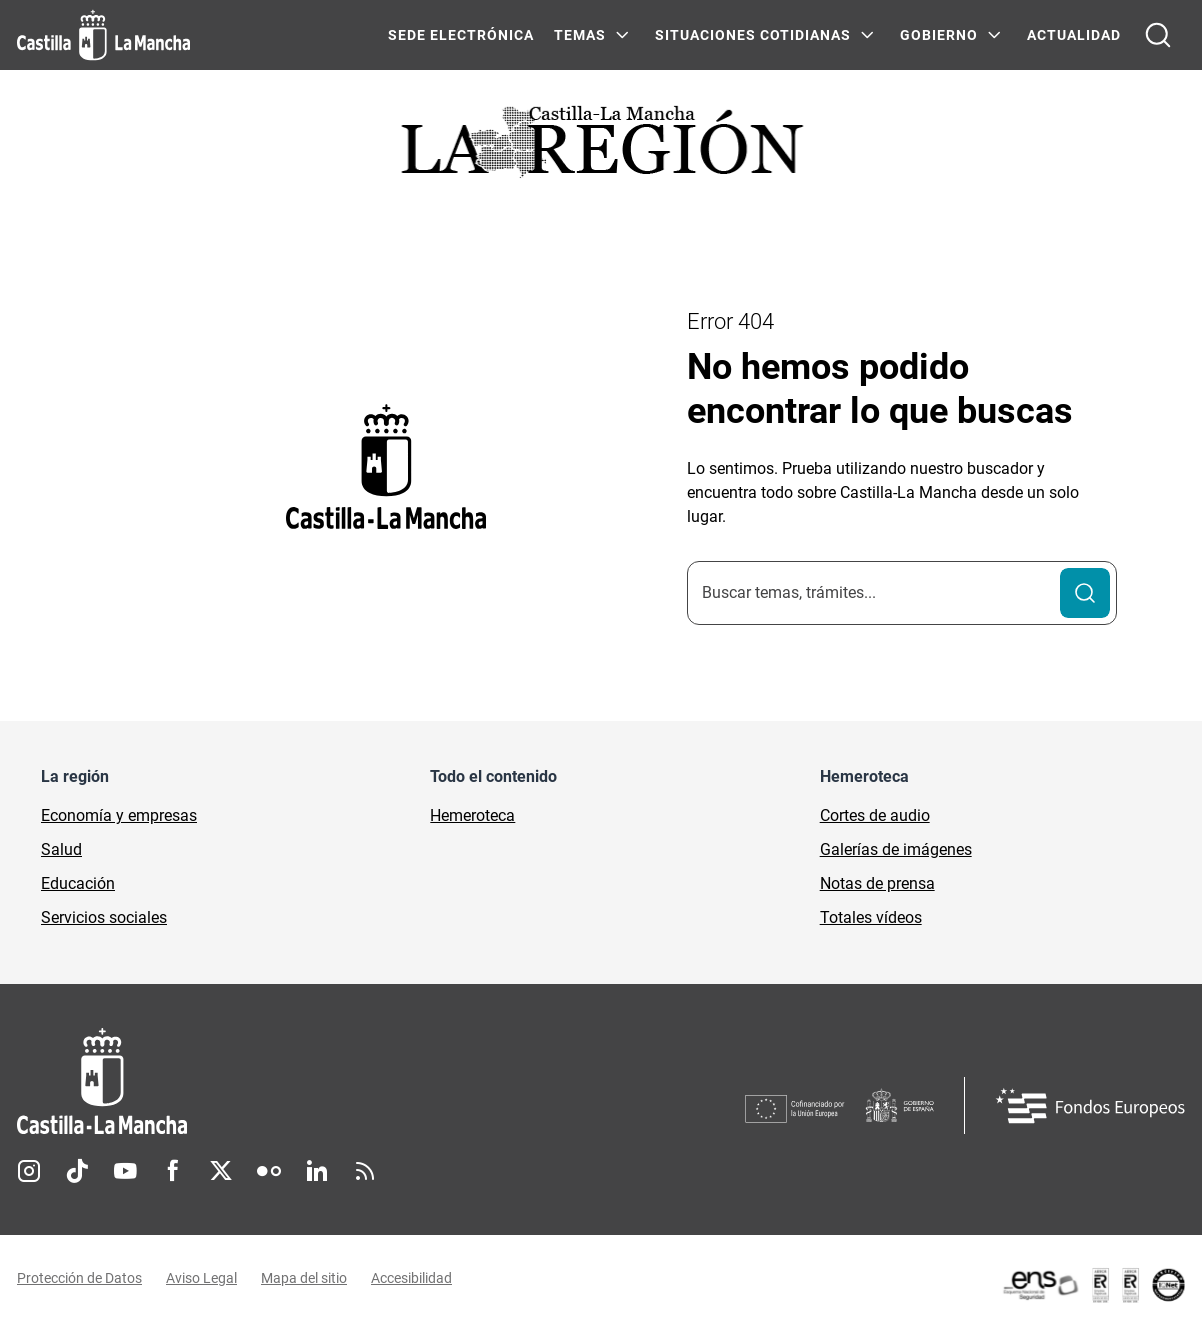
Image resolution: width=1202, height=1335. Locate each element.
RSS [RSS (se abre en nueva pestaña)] (365, 1171)
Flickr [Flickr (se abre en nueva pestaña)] (269, 1171)
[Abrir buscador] (1158, 35)
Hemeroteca (472, 815)
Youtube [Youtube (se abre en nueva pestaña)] (125, 1171)
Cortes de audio (875, 815)
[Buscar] (1085, 593)
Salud (61, 849)
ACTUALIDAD (1074, 35)
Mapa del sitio (304, 1278)
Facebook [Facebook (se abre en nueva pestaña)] (173, 1171)
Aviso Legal (201, 1278)
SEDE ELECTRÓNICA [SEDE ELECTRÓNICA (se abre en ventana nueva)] (461, 35)
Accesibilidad (411, 1278)
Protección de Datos (79, 1278)
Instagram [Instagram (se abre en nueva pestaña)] (29, 1171)
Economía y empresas (119, 815)
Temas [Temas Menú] (580, 35)
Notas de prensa (877, 883)
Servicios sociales (104, 917)
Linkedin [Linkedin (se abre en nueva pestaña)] (317, 1171)
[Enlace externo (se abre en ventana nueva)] (1093, 1285)
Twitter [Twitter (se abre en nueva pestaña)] (221, 1171)
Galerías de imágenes (896, 849)
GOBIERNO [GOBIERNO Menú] (939, 35)
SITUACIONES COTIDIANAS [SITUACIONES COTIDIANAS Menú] (753, 35)
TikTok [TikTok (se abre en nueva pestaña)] (77, 1171)
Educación (78, 883)
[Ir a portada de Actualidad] (601, 147)
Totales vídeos (871, 917)
